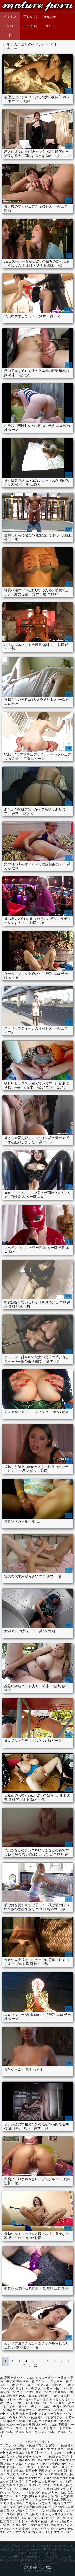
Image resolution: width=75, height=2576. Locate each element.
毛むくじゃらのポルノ (18, 2489)
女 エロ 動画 (14, 2456)
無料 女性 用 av (37, 2496)
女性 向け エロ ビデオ (17, 2499)
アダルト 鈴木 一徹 (47, 2388)
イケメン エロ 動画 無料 (25, 2492)
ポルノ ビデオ (41, 2485)
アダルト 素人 (40, 2528)
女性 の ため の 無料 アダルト (35, 2532)
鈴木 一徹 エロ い (37, 2432)
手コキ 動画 (67, 2478)
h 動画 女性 (64, 2460)
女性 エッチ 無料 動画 (45, 2478)
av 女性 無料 (24, 2528)
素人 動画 (16, 2503)
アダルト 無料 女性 (18, 2478)
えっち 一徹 (43, 2377)
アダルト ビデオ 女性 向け (44, 2463)
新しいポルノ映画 (30, 21)
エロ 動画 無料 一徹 (60, 2392)
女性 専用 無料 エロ (35, 2507)
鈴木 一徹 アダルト (40, 2467)
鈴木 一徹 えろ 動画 (22, 2424)
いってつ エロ (26, 2377)
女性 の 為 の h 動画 (54, 2492)
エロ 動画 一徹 (38, 2392)
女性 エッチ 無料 (42, 2499)
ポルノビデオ (58, 2528)
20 (35, 2365)
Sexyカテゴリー (50, 21)
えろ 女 (14, 2474)
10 (69, 2361)
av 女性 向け (48, 2460)
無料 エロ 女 (32, 2460)
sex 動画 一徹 (8, 2377)
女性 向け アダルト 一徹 (57, 2410)
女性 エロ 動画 (22, 2470)
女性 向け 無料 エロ (18, 2485)
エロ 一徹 (22, 2392)
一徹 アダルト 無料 (52, 2403)
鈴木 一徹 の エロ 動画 (50, 2424)
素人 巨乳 (58, 2467)
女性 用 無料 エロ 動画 (36, 2481)
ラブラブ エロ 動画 (12, 2445)
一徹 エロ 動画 (37, 6)
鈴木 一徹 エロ (15, 2432)
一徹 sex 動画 (31, 2399)
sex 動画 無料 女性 (36, 2445)
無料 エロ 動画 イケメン (19, 2510)
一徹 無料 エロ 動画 (12, 2410)
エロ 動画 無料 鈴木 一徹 (15, 2396)
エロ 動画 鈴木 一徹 (44, 2396)
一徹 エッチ (7, 2406)
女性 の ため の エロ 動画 (39, 2456)
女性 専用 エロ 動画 (44, 2525)
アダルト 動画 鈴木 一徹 (55, 2385)
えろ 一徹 (57, 2377)
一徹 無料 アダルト (62, 2406)
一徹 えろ (46, 2399)
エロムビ (25, 2474)
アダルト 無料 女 (39, 2449)
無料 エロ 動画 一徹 (18, 2421)
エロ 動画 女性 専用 (35, 2503)
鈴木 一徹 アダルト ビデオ (32, 2428)
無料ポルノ (58, 2481)
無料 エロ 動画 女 (26, 2518)
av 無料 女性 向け (17, 2449)
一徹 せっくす (61, 2399)
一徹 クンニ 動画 (39, 2406)
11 (24, 2365)
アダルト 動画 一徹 (28, 2385)
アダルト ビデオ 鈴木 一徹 (52, 2381)
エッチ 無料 (16, 2460)
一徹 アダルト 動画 (28, 2403)
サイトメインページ (10, 26)
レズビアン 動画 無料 (45, 2489)
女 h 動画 (54, 2503)
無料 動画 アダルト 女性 (47, 2470)
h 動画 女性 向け (36, 2452)
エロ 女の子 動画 (45, 2510)
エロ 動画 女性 (47, 2518)
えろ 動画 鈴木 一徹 (22, 2381)
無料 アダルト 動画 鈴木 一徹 (31, 2417)
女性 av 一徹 (33, 2410)
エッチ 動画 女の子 (18, 2525)
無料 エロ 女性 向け (28, 2514)
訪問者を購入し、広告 (38, 2567)
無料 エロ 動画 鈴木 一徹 (47, 2421)
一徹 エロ (22, 2406)
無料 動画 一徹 (44, 2521)
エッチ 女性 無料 (10, 2481)
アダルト (21, 2463)
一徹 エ (69, 2403)
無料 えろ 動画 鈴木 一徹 (15, 2413)
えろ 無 (61, 2518)
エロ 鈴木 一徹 (13, 2399)
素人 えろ (48, 2514)
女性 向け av (39, 2474)
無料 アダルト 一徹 (44, 2413)
